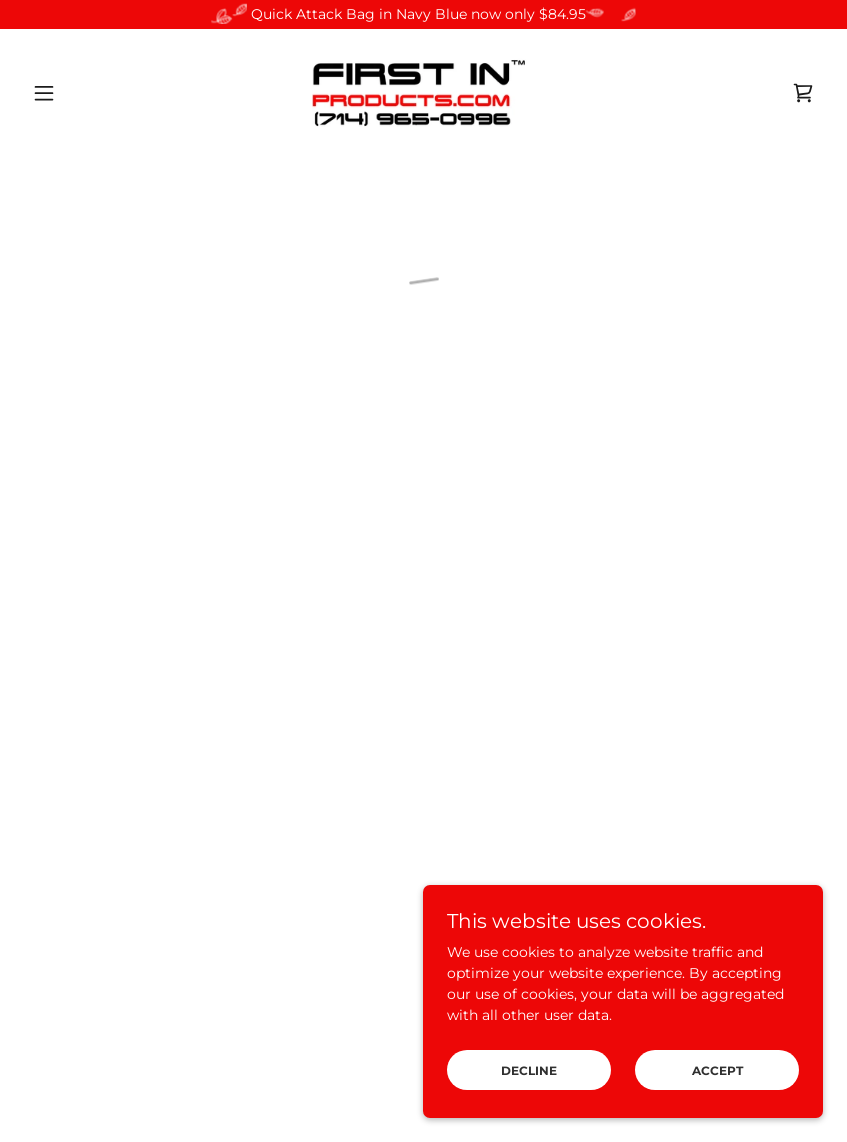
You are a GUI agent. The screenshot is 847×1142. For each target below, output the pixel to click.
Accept (717, 1070)
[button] (84, 93)
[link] (423, 93)
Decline (529, 1070)
